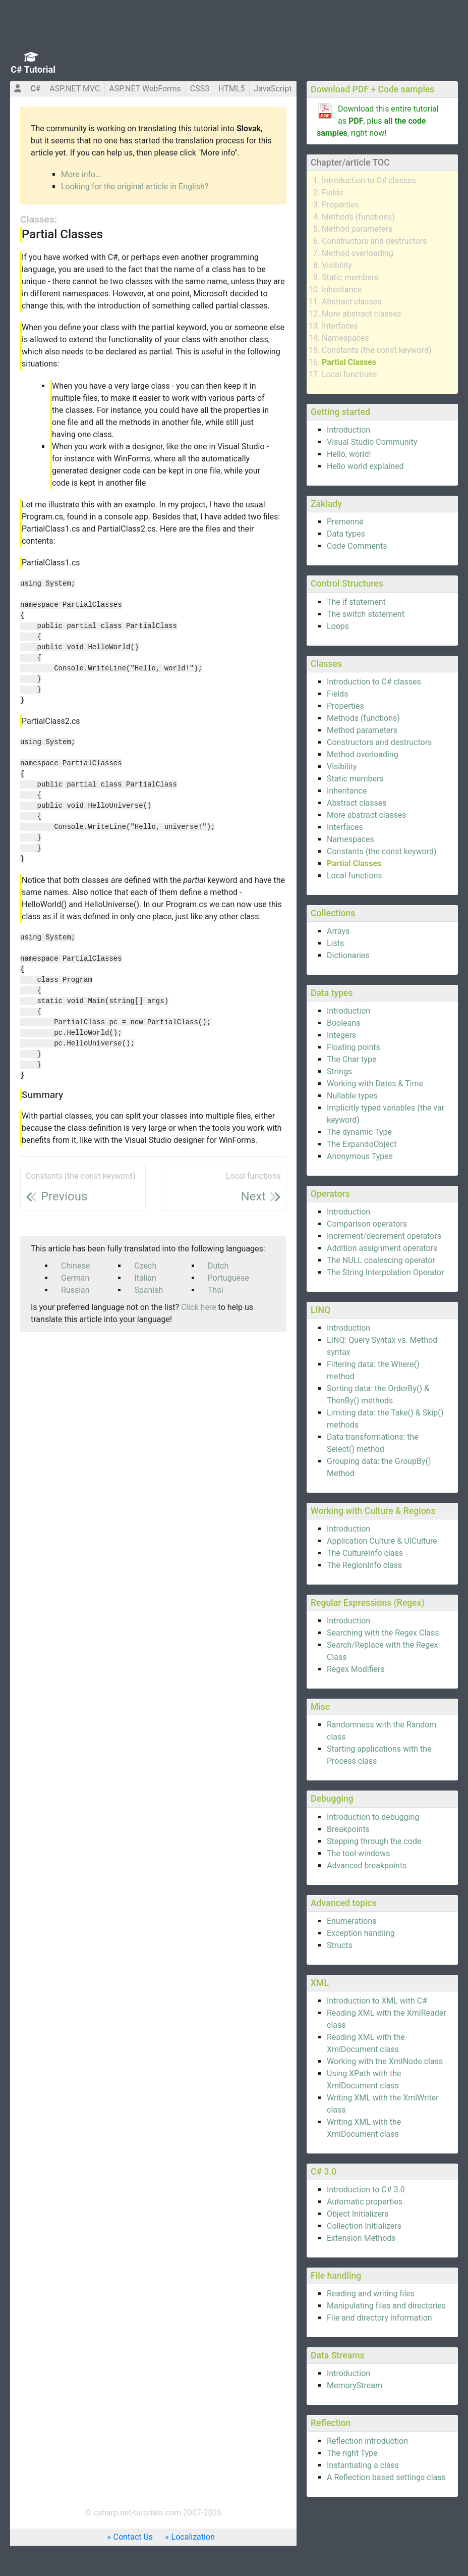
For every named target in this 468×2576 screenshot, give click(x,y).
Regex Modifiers (356, 1669)
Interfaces (340, 326)
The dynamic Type (359, 1132)
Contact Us (133, 2537)
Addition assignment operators (382, 1248)
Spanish (148, 1290)
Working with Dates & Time (375, 1083)
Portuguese (228, 1278)
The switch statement (365, 614)
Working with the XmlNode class (385, 2061)
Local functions (349, 374)
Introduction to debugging (373, 1817)
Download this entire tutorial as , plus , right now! (378, 121)
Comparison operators (367, 1224)
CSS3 (199, 88)
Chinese (75, 1266)
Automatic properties (364, 2201)
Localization (193, 2537)
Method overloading (357, 253)
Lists (335, 943)
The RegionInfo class (364, 1565)
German (75, 1278)
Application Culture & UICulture (382, 1541)
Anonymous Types (360, 1156)
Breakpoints (348, 1829)
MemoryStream (354, 2385)
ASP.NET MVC (74, 88)
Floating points (353, 1047)
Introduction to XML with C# (377, 2001)
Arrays (338, 931)
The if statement (356, 602)
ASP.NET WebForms (145, 88)
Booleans (343, 1023)
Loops (338, 626)
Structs (340, 1945)
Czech (145, 1266)
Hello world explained (365, 466)
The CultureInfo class (365, 1553)
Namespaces (345, 338)
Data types (346, 534)
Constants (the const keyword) (377, 350)
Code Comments (357, 546)
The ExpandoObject (361, 1144)
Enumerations (351, 1921)
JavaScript (272, 88)
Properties (340, 204)
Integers (341, 1035)
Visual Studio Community (372, 442)
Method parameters (357, 229)
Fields (332, 192)
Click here (198, 1307)
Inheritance (342, 289)
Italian (145, 1278)
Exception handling (361, 1933)
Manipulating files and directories (386, 2305)
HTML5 (231, 88)
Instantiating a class (363, 2465)
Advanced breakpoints (366, 1865)
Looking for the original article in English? (134, 186)
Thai (215, 1290)
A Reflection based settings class (386, 2477)
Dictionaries (348, 955)
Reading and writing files (371, 2293)
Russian (75, 1290)
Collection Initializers (364, 2226)
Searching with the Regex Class (383, 1633)
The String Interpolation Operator (385, 1272)
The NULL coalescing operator (381, 1260)
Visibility (337, 265)
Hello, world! (349, 454)
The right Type (352, 2453)
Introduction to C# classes (369, 180)
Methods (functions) (358, 217)
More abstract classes (361, 314)
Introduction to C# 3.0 (366, 2189)
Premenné (345, 522)
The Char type (351, 1059)
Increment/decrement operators (384, 1236)
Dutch (218, 1266)
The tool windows (358, 1853)
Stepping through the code (374, 1841)
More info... (81, 174)
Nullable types (352, 1095)
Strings (339, 1071)
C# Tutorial (33, 69)
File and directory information (379, 2318)
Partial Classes (349, 362)
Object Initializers (358, 2214)
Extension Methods (361, 2238)
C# (35, 88)
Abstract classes (352, 301)
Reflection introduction (367, 2441)
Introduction (348, 430)
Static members (350, 277)
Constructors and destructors (374, 241)
